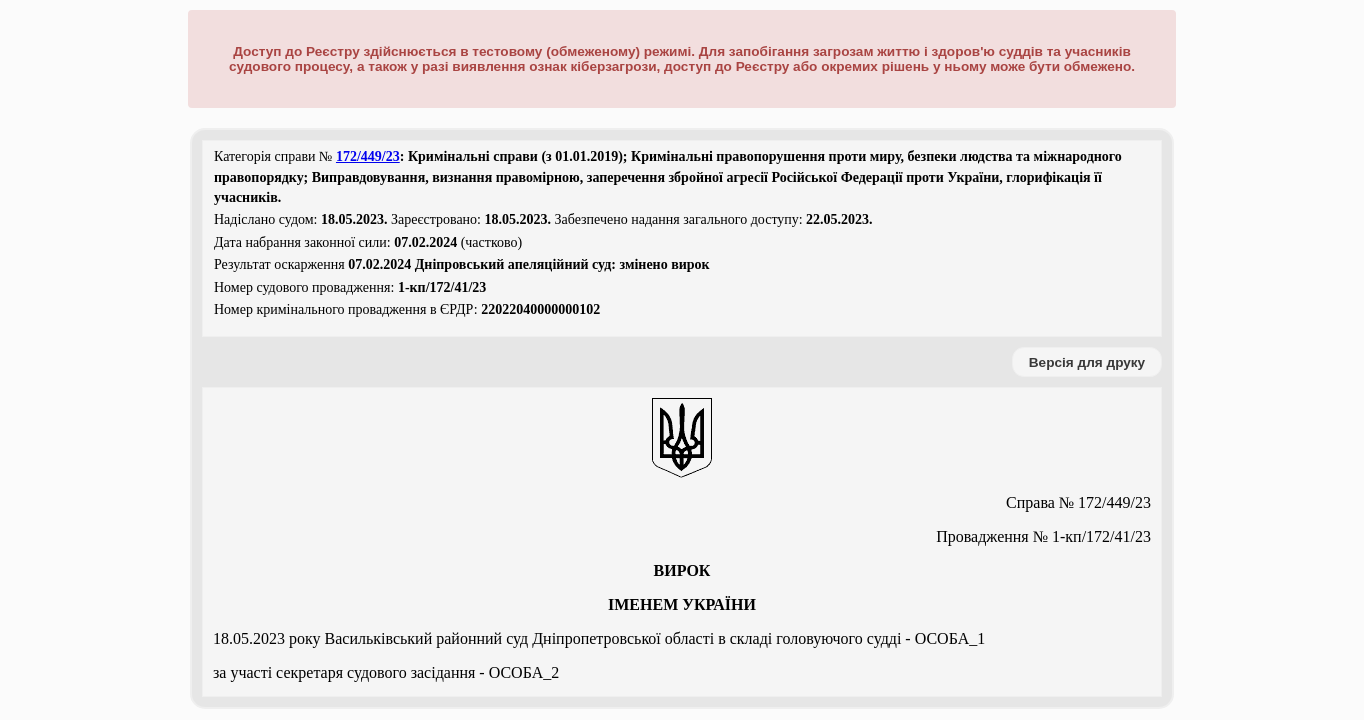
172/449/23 (368, 156)
